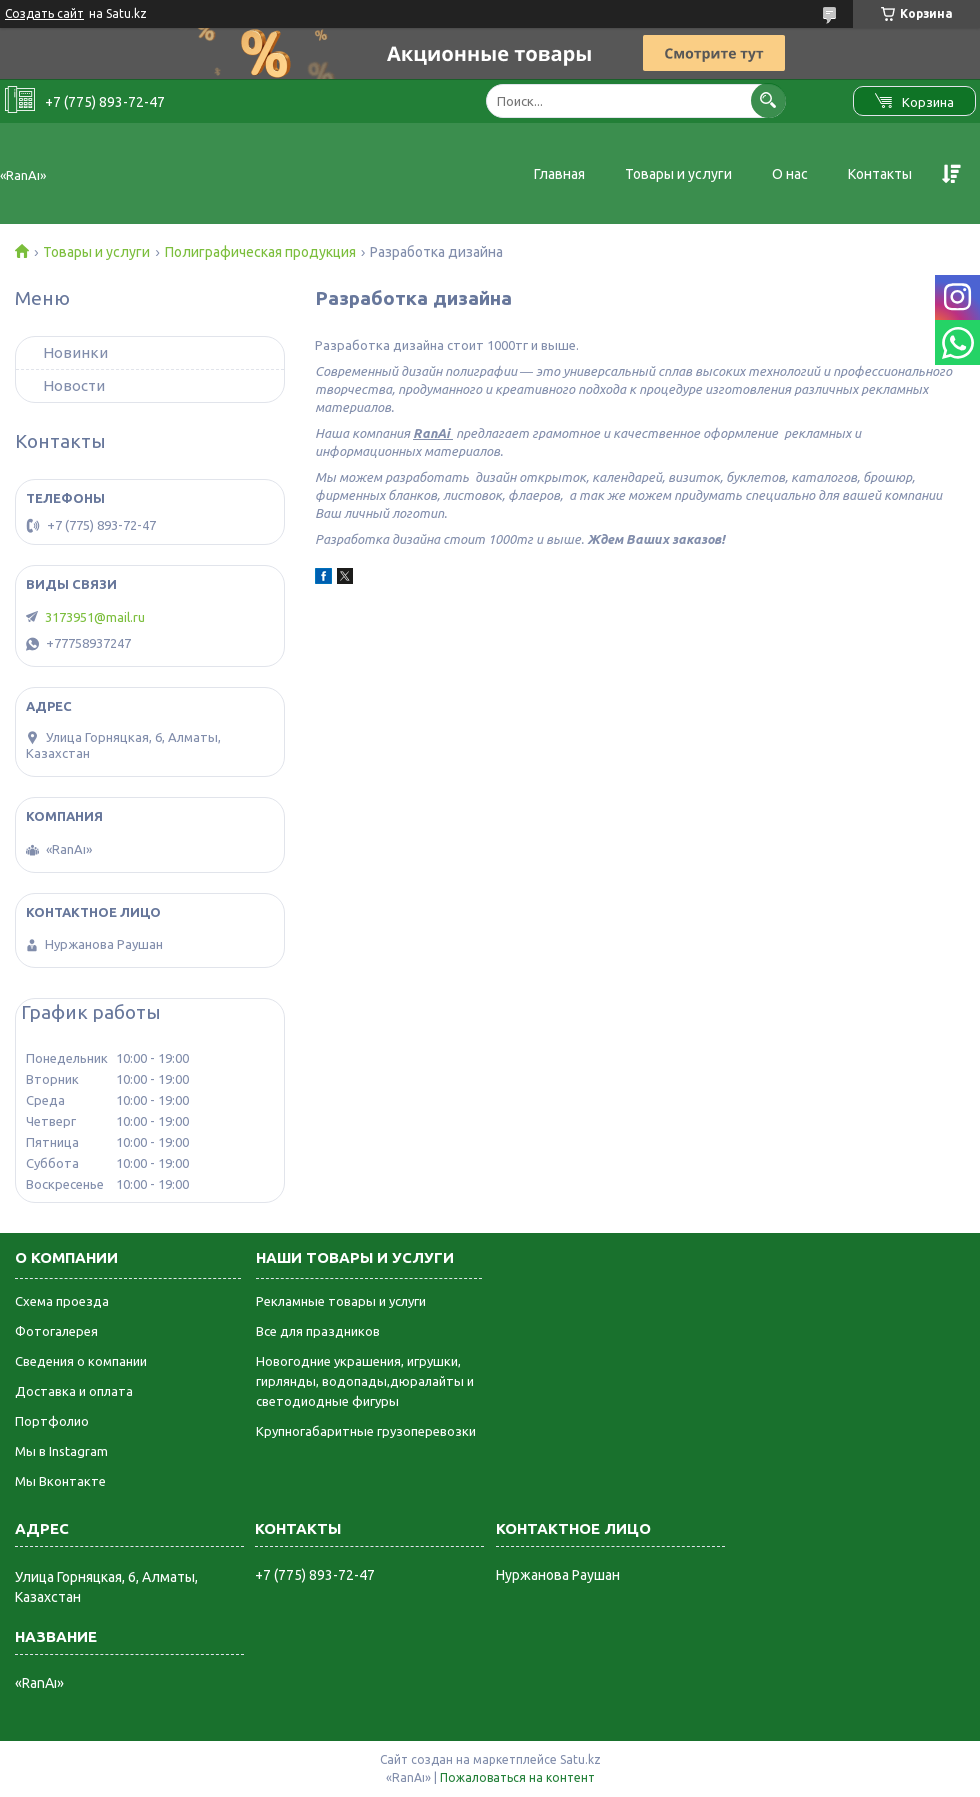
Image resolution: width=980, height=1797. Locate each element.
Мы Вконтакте (60, 1481)
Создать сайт (44, 13)
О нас (790, 174)
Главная (559, 174)
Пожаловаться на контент (517, 1777)
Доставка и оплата (74, 1391)
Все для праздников (318, 1331)
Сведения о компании (81, 1361)
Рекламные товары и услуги (341, 1301)
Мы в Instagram (61, 1451)
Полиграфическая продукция (260, 252)
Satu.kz (580, 1759)
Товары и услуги (678, 174)
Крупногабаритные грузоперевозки (366, 1431)
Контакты (880, 174)
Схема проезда (62, 1301)
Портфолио (52, 1421)
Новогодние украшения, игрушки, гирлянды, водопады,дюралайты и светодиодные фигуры (365, 1381)
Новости (74, 385)
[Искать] (768, 100)
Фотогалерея (56, 1331)
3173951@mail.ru (95, 617)
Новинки (75, 352)
